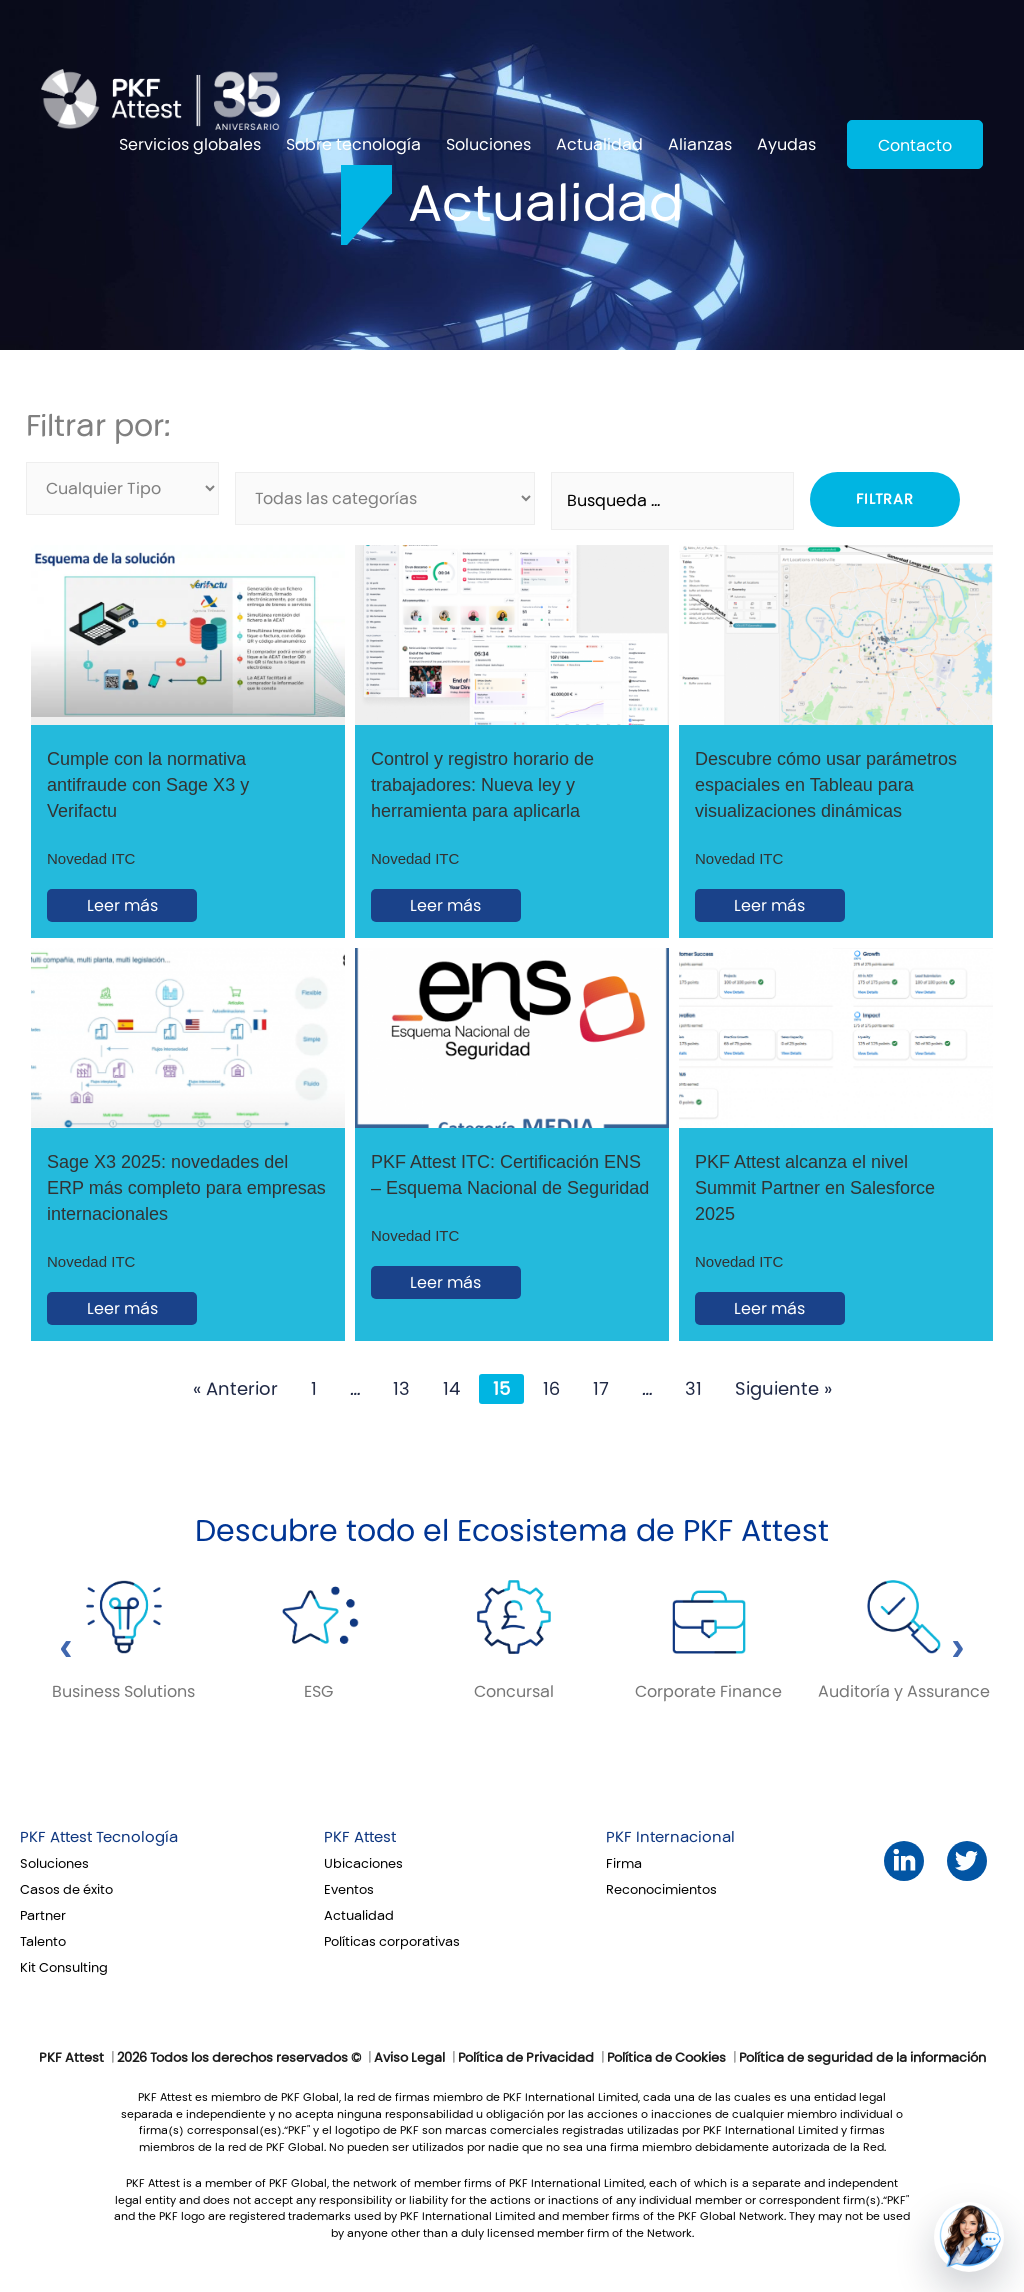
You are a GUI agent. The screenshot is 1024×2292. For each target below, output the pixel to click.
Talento (43, 1942)
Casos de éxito (66, 1890)
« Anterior (235, 1389)
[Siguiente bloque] (958, 1653)
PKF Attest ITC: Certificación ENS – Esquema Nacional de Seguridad (510, 1175)
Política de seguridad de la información (862, 2058)
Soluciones (488, 144)
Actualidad (599, 144)
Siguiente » (783, 1389)
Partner (43, 1916)
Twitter (966, 1860)
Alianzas (700, 144)
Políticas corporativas (392, 1942)
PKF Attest (360, 1837)
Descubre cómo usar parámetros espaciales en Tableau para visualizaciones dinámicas (826, 785)
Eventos (349, 1890)
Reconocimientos (661, 1890)
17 (601, 1389)
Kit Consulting (64, 1968)
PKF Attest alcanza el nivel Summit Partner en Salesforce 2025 (815, 1188)
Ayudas (786, 144)
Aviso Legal (409, 2058)
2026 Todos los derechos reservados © (239, 2058)
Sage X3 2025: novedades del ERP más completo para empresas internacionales (186, 1188)
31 (693, 1389)
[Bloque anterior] (66, 1653)
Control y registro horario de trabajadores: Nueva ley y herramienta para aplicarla (482, 785)
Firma (624, 1864)
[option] (123, 1643)
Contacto (915, 145)
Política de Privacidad (526, 2058)
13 (401, 1389)
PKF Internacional (670, 1837)
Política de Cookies (666, 2058)
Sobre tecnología (353, 144)
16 (551, 1389)
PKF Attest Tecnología (99, 1837)
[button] (969, 2237)
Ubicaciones (363, 1864)
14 (451, 1389)
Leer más (122, 905)
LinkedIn (903, 1860)
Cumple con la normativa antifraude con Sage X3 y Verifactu (148, 785)
